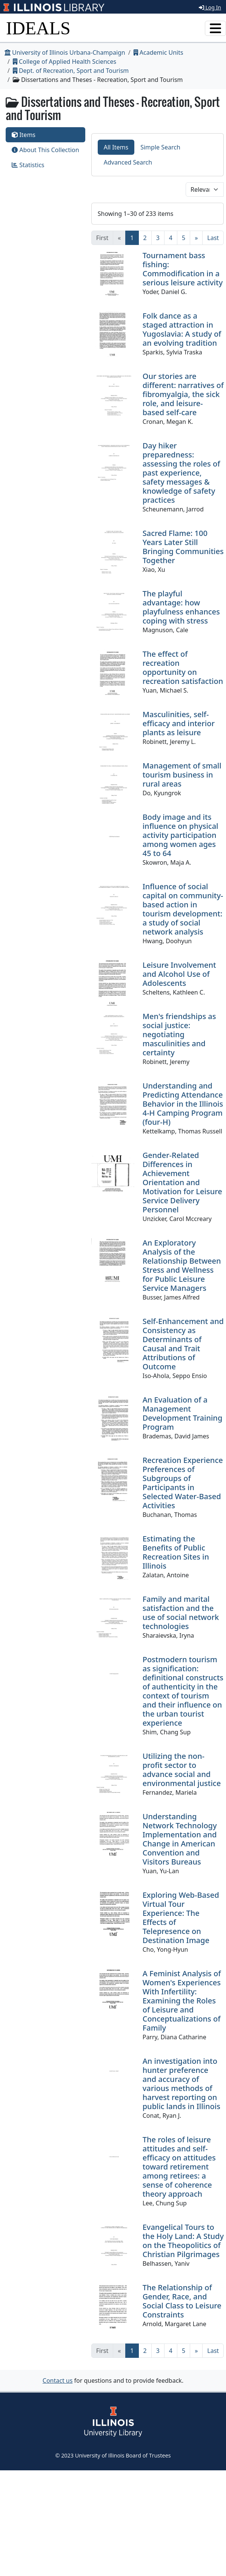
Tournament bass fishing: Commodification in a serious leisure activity (183, 269)
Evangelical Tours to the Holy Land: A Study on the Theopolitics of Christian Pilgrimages (183, 2240)
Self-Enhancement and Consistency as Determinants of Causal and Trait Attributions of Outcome (183, 1344)
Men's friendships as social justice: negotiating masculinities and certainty (179, 1034)
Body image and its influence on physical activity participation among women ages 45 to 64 (180, 835)
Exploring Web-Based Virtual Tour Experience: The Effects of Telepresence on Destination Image (181, 1917)
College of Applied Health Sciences (64, 61)
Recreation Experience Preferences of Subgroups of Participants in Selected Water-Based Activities (183, 1482)
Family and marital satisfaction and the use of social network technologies (181, 1612)
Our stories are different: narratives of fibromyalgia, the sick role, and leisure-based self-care (183, 394)
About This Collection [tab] (45, 150)
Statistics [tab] (28, 165)
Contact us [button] (58, 2380)
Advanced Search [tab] (128, 162)
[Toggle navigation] (215, 28)
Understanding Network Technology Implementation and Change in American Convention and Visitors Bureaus (180, 1839)
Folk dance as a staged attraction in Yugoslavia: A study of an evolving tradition (182, 329)
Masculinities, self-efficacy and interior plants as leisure (179, 723)
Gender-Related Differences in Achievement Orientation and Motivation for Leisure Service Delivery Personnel (182, 1182)
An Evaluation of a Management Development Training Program (183, 1413)
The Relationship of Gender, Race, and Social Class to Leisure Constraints (182, 2301)
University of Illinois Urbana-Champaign (65, 52)
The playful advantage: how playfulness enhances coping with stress (181, 607)
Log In (210, 7)
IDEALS (38, 28)
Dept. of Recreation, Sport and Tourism (71, 70)
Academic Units (158, 52)
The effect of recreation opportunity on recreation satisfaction (183, 667)
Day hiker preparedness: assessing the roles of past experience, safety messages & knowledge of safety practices (181, 472)
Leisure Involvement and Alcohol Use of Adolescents (179, 974)
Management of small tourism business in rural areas (182, 775)
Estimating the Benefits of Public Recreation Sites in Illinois (176, 1552)
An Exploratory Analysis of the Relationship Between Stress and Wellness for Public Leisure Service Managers (182, 1265)
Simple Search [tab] (160, 147)
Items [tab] (23, 135)
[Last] (213, 238)
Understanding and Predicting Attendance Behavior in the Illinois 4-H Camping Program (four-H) (183, 1104)
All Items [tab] (116, 147)
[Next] (196, 238)
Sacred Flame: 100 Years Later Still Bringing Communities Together (183, 546)
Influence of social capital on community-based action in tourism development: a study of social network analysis (183, 909)
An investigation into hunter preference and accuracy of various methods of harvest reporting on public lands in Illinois (181, 2083)
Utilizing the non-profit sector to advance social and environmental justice (182, 1769)
